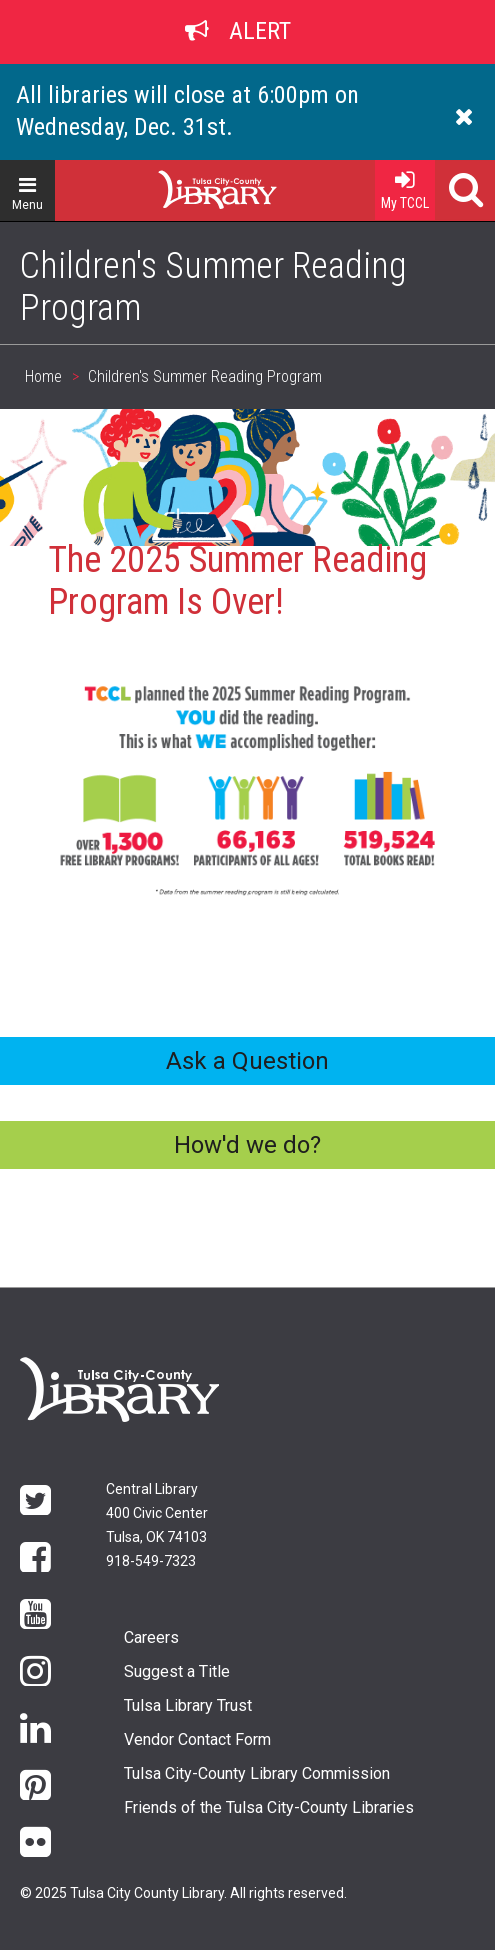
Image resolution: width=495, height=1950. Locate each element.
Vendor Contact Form (197, 1739)
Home (181, 182)
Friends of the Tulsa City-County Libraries (269, 1807)
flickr (35, 1840)
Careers (151, 1637)
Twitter (35, 1498)
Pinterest (35, 1783)
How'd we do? (247, 1145)
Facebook (35, 1555)
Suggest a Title (177, 1671)
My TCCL (405, 185)
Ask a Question (247, 1061)
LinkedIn (35, 1726)
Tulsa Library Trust (188, 1705)
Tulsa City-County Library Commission (257, 1773)
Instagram (35, 1669)
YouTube (35, 1612)
